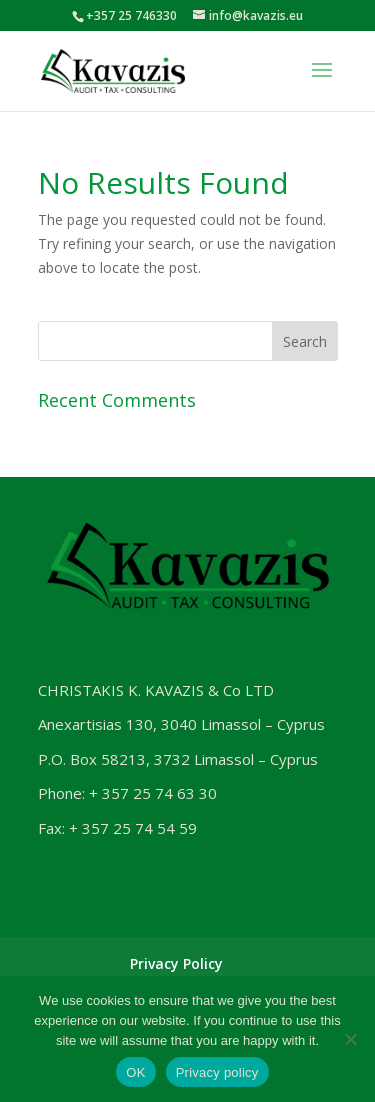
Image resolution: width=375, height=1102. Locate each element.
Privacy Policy (176, 963)
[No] (350, 1039)
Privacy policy (217, 1072)
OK (135, 1072)
